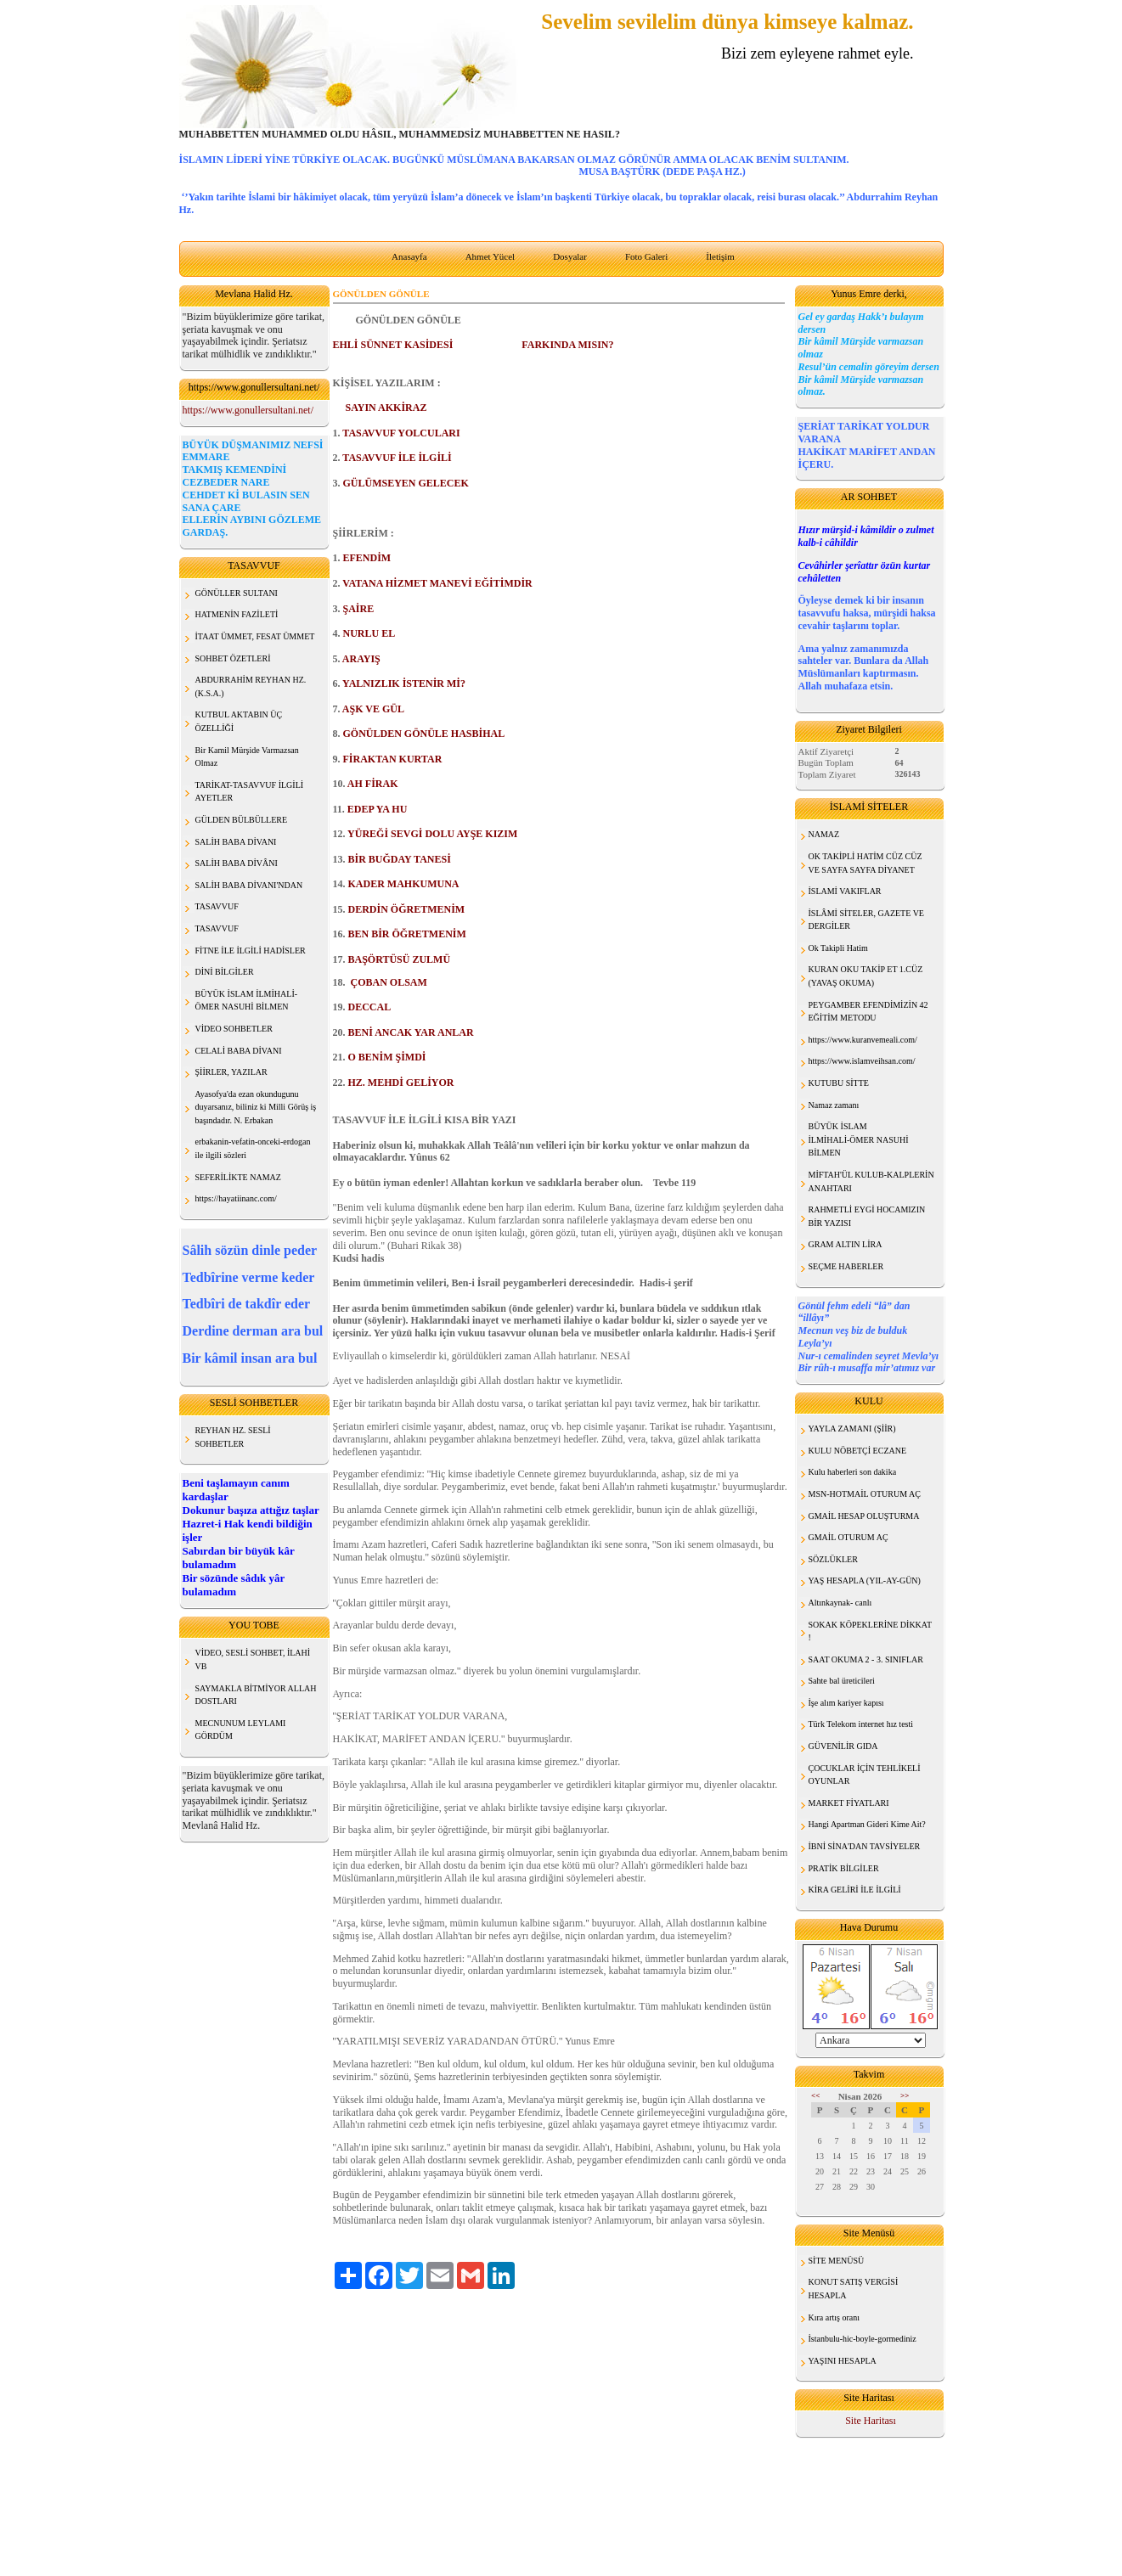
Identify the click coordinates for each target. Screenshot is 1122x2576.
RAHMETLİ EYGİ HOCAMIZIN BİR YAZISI (867, 1216)
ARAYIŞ (361, 659)
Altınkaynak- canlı (840, 1602)
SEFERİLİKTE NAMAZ (238, 1177)
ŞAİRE (359, 609)
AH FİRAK (372, 784)
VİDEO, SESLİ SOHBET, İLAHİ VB (253, 1659)
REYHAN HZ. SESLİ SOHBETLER (233, 1437)
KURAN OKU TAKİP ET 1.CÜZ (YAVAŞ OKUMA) (866, 976)
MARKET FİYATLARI (849, 1803)
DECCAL (370, 1007)
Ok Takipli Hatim (838, 948)
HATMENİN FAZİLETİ (237, 614)
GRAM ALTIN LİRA (845, 1244)
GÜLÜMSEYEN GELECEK (406, 483)
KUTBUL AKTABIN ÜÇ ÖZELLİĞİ (239, 721)
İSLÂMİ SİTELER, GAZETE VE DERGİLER (866, 919)
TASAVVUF (217, 906)
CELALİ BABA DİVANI (238, 1050)
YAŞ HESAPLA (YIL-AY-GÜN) (865, 1580)
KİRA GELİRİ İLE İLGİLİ (855, 1889)
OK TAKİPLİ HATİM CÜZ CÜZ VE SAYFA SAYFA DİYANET (865, 863)
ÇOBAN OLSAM (387, 982)
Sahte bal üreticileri (842, 1680)
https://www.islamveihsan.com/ (862, 1061)
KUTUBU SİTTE (839, 1083)
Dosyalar (570, 256)
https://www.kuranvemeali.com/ (863, 1039)
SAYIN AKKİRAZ (385, 407)
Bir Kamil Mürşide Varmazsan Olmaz (247, 756)
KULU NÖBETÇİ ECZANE (858, 1450)
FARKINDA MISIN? (567, 345)
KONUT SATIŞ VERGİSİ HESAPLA (854, 2288)
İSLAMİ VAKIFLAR (845, 891)
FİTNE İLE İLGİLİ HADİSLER (250, 950)
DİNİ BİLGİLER (224, 971)
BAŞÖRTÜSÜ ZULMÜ (399, 959)
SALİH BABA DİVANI (236, 841)
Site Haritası (870, 2421)
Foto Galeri (646, 256)
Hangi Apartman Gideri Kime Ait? (867, 1824)
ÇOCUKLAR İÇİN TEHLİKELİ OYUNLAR (865, 1774)
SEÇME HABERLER (846, 1266)
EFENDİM (367, 558)
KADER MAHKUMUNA (403, 884)
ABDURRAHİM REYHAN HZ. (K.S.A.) (251, 686)
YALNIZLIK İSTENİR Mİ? (403, 683)
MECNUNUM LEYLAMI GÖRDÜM (240, 1729)
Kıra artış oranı (834, 2317)
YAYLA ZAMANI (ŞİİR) (852, 1428)
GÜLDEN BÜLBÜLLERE (241, 819)
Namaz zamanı (834, 1105)
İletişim (720, 256)
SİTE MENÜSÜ (837, 2260)
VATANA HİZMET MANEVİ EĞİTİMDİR (437, 583)
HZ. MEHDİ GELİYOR (401, 1082)
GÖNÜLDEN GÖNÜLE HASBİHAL (424, 734)
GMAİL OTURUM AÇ (848, 1537)
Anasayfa (409, 256)
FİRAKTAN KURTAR (393, 759)
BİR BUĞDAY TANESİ (399, 859)
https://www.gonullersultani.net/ (248, 410)
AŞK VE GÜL (373, 709)
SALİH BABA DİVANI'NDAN (249, 885)
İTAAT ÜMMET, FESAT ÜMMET (255, 636)
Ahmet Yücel (490, 256)
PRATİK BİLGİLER (844, 1868)
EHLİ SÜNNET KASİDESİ (393, 345)
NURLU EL (369, 633)
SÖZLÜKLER (833, 1559)
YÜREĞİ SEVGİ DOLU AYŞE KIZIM (432, 834)
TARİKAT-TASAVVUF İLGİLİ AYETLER (249, 791)
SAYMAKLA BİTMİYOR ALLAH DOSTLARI (256, 1695)
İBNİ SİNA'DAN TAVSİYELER (865, 1846)
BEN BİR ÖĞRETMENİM (407, 934)
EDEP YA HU (377, 809)
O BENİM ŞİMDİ (387, 1057)
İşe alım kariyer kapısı (846, 1702)
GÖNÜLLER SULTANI (236, 593)
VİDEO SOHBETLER (234, 1028)
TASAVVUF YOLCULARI (401, 433)
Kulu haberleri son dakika (853, 1471)
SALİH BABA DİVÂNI (236, 863)
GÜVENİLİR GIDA (843, 1746)
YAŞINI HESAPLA (843, 2360)
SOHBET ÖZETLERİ (233, 658)
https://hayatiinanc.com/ (236, 1198)
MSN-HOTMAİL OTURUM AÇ (865, 1494)
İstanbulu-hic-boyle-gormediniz (862, 2338)
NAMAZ (824, 834)
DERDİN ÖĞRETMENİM (406, 909)
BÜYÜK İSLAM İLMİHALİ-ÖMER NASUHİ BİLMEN (859, 1139)
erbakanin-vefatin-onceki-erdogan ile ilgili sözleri (253, 1148)
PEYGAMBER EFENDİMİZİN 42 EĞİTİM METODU (868, 1011)
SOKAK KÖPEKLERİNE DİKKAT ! (871, 1631)
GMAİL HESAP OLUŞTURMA (864, 1516)
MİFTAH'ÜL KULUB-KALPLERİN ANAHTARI (871, 1181)
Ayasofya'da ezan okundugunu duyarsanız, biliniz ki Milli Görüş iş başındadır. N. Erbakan (256, 1107)
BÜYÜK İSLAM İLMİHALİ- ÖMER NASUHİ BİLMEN (246, 1000)
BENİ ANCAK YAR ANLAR (411, 1032)
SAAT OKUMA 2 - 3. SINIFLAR (866, 1659)
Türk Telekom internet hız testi (861, 1724)
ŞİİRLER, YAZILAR (231, 1072)
